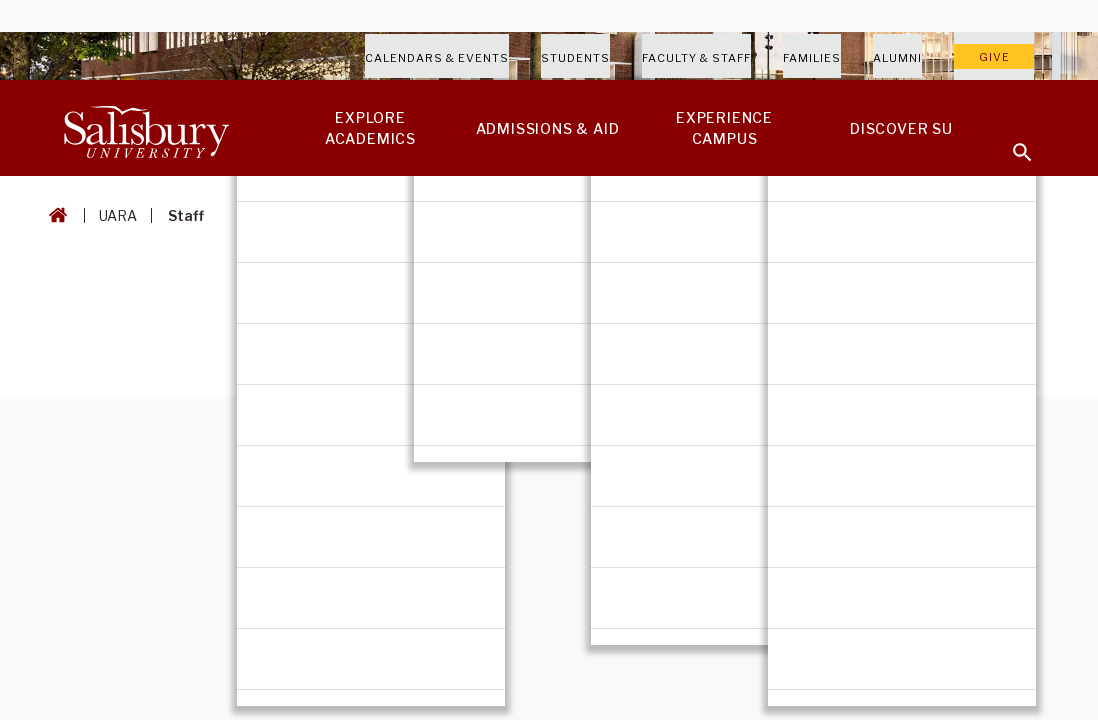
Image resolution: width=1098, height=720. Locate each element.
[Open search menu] (1010, 140)
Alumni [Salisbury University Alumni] (897, 58)
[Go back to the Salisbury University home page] (54, 215)
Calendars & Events (437, 58)
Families (812, 58)
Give (994, 57)
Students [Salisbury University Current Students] (575, 58)
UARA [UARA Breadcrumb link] (118, 215)
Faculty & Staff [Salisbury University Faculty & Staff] (696, 58)
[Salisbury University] (146, 128)
